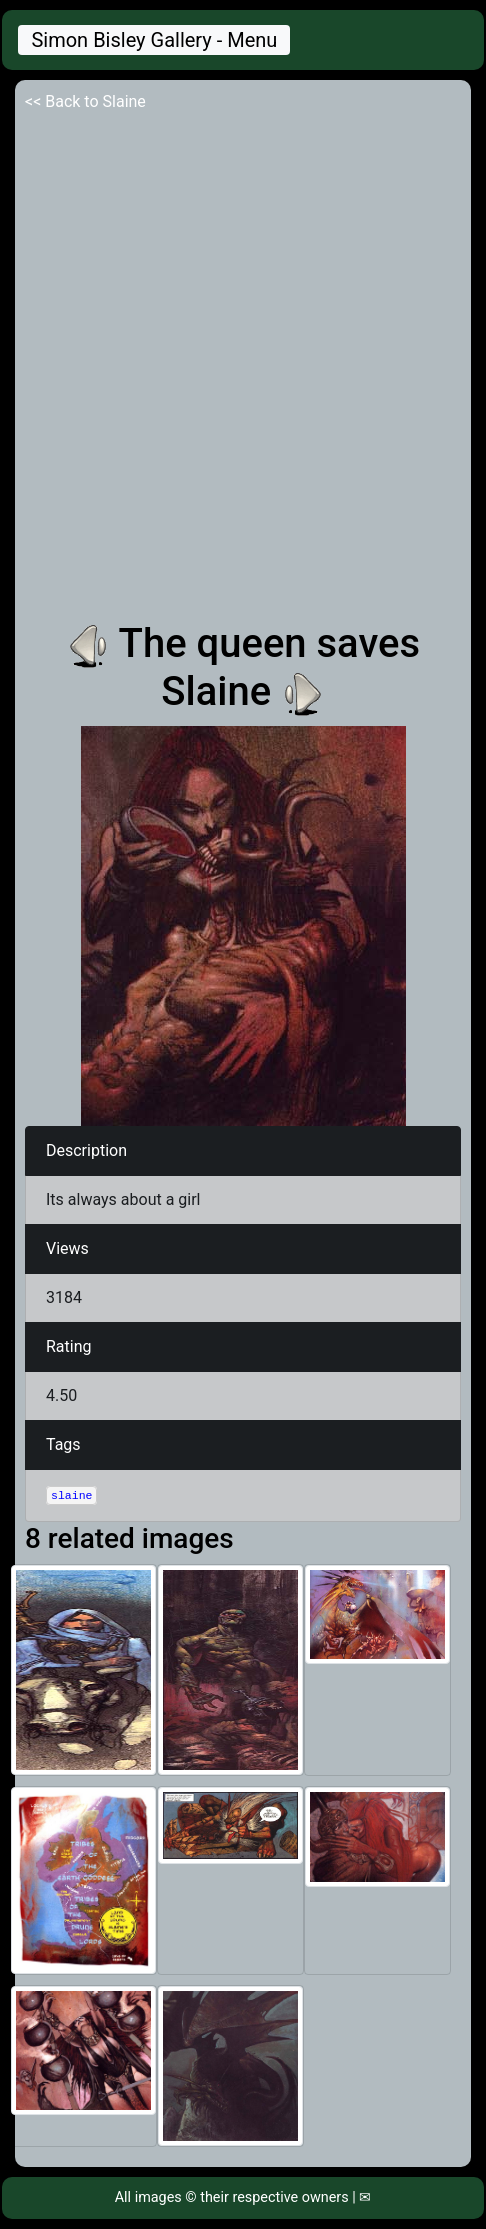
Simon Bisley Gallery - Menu (154, 40)
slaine (71, 1495)
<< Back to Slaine (85, 101)
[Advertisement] (243, 367)
